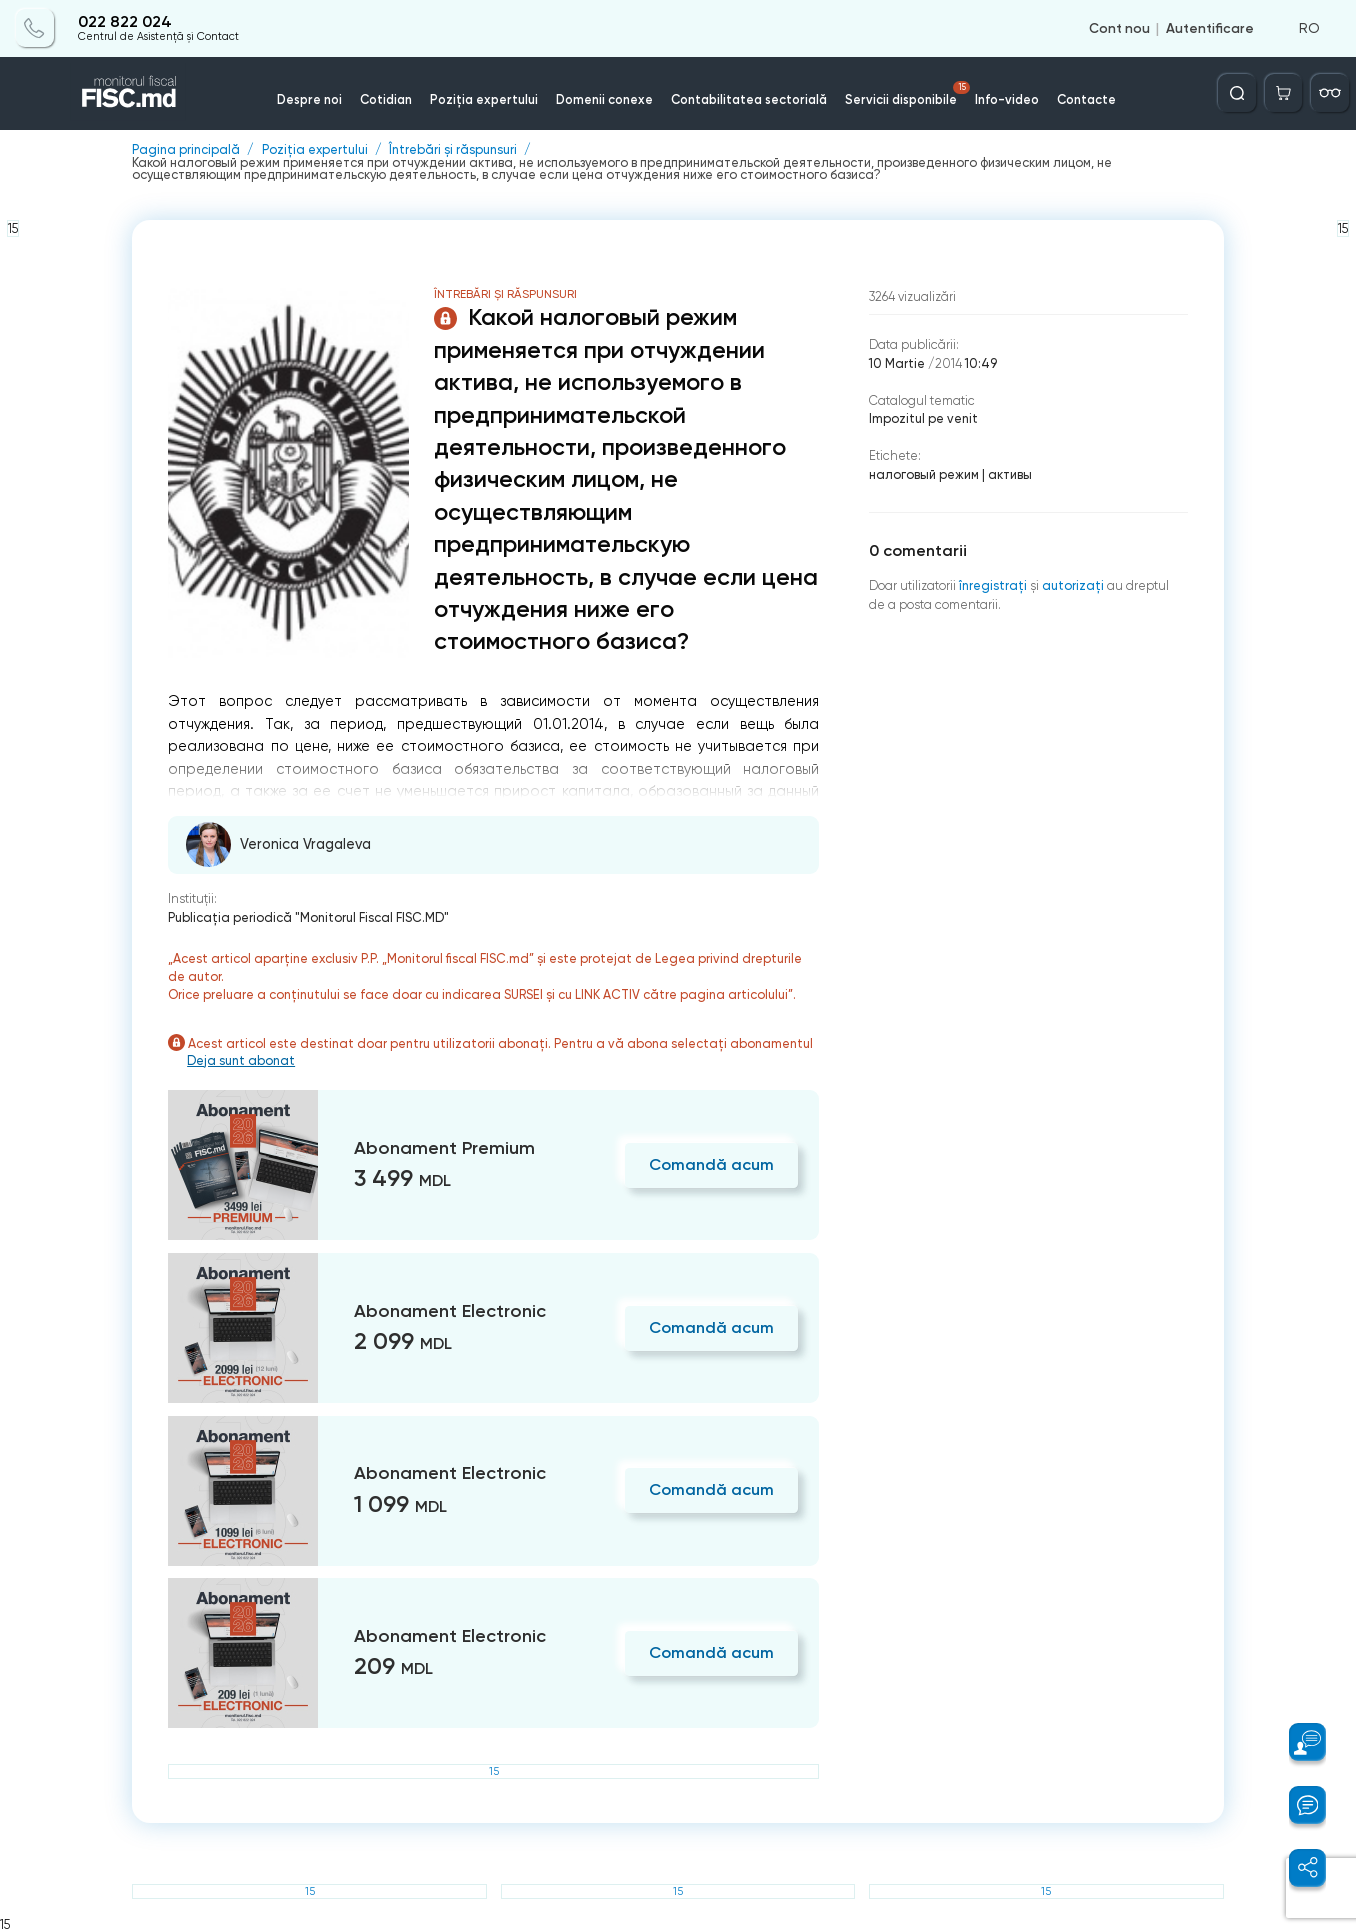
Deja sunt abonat (241, 1061)
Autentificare (1210, 28)
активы (1010, 474)
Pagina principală (186, 150)
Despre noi (309, 99)
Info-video (1007, 99)
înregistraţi (993, 585)
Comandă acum (711, 1164)
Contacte (1086, 99)
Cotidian (386, 99)
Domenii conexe (604, 99)
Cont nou (1119, 28)
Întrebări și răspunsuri (453, 150)
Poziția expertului (484, 99)
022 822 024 (125, 22)
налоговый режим (924, 474)
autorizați (1073, 585)
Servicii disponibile (908, 94)
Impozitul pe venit (923, 418)
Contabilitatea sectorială (749, 99)
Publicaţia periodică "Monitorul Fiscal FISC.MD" (308, 917)
